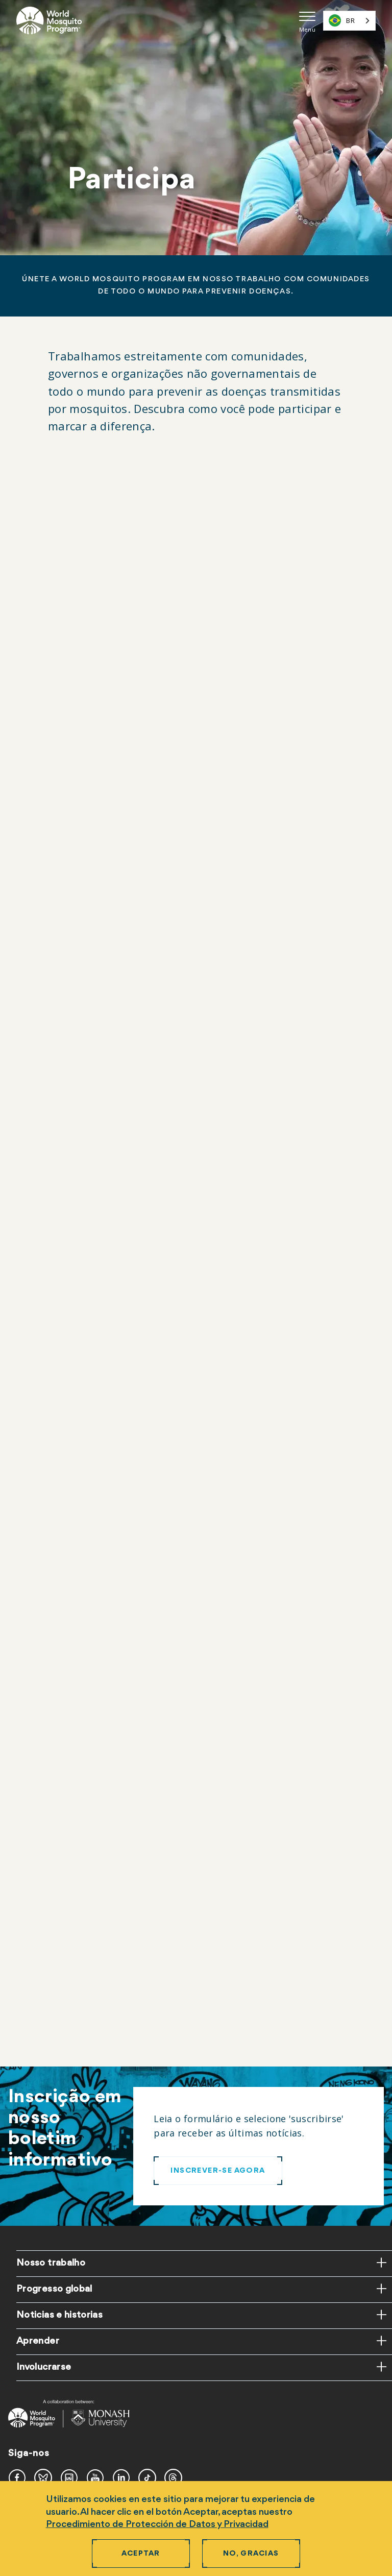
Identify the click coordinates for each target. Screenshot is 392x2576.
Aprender (37, 2341)
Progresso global (54, 2289)
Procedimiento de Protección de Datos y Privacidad (157, 2524)
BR (342, 20)
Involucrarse (43, 2367)
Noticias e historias (59, 2315)
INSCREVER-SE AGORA (218, 2170)
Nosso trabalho (50, 2263)
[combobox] (349, 21)
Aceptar (140, 2554)
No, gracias (251, 2554)
